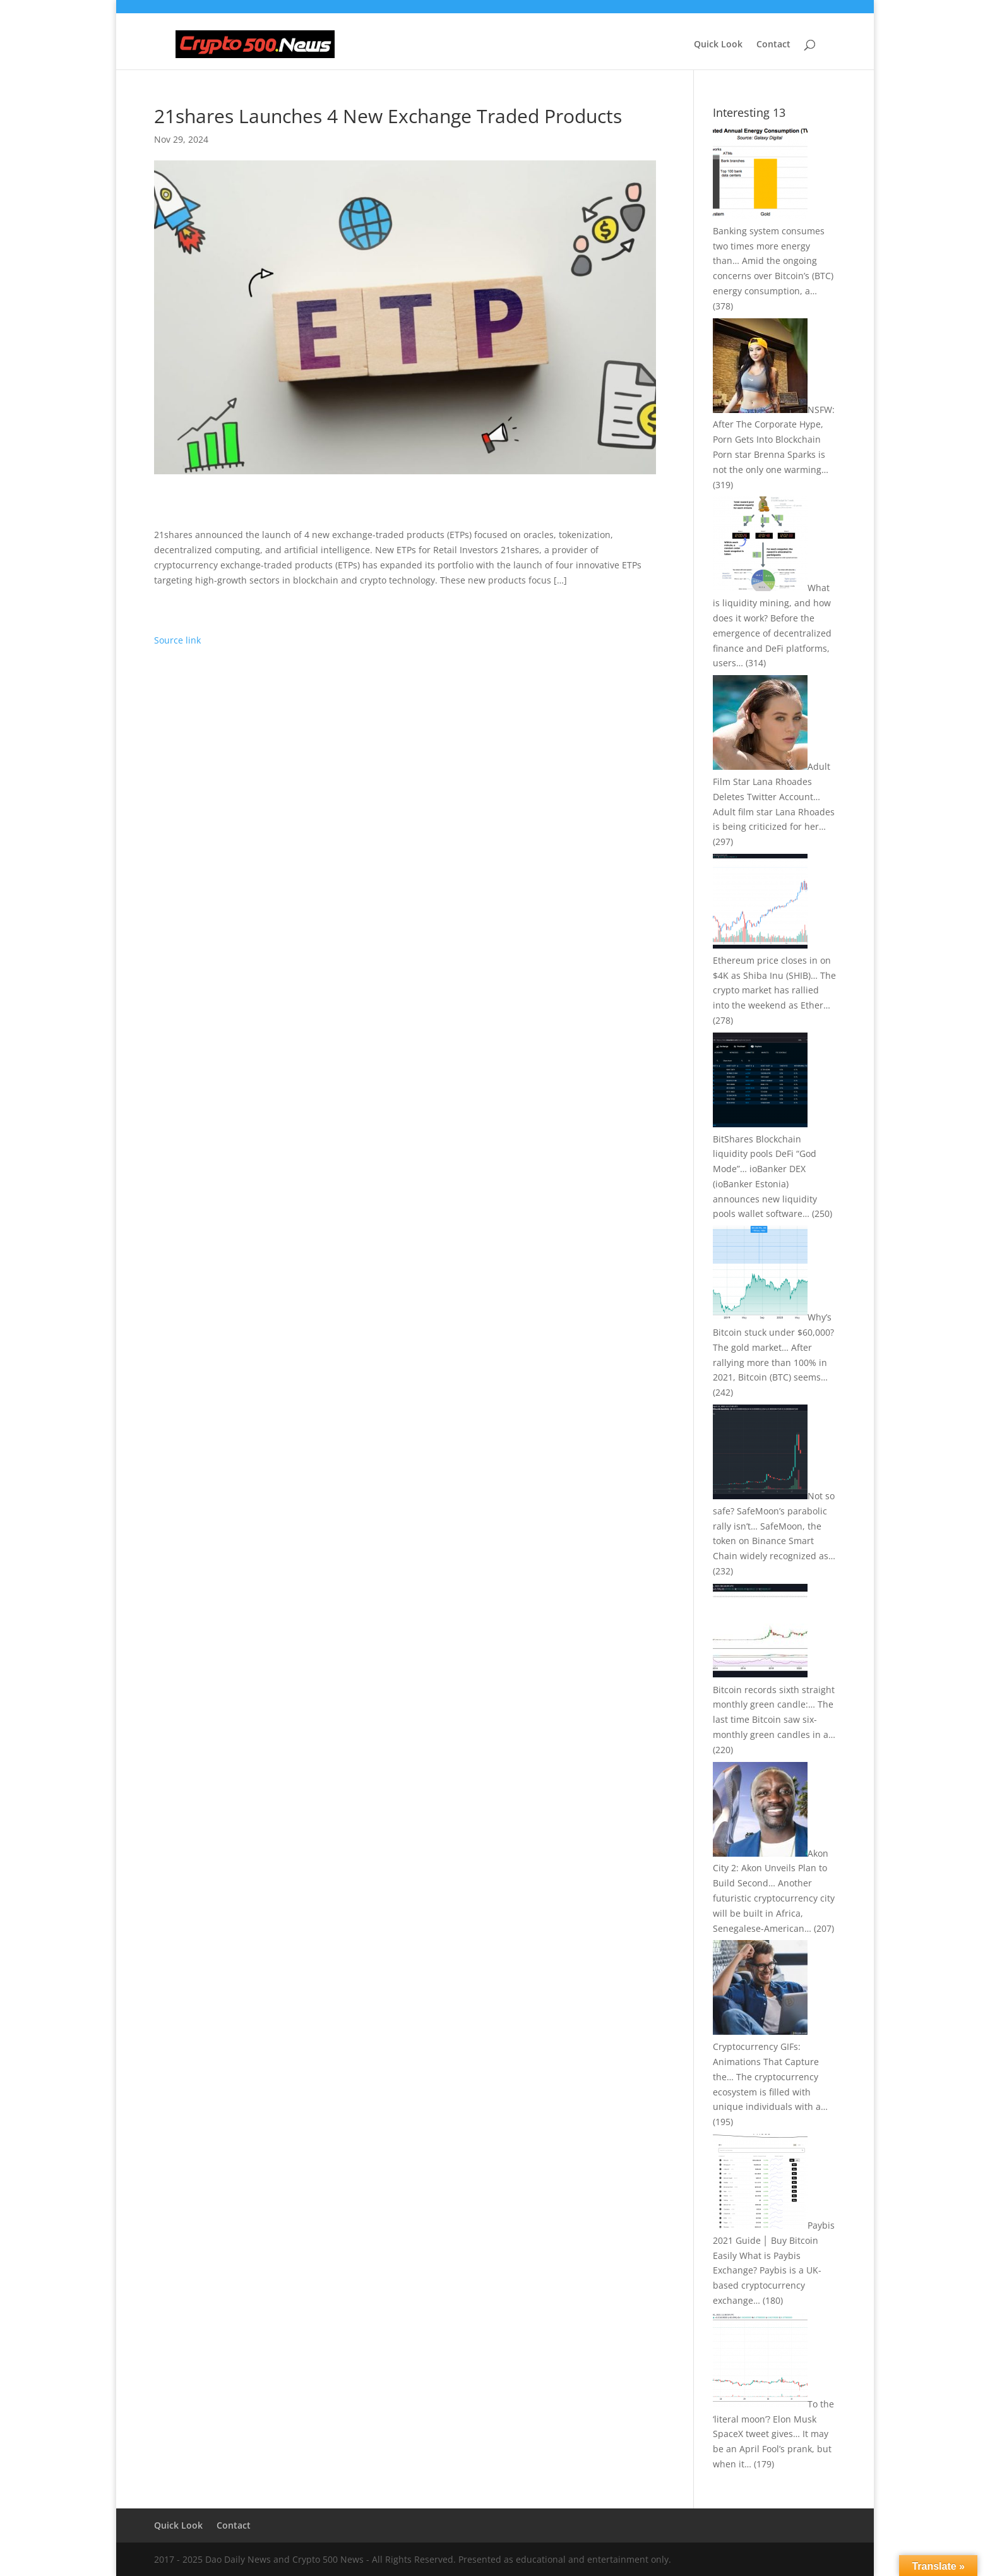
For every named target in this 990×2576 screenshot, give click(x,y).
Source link (177, 640)
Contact (773, 45)
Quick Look (718, 45)
